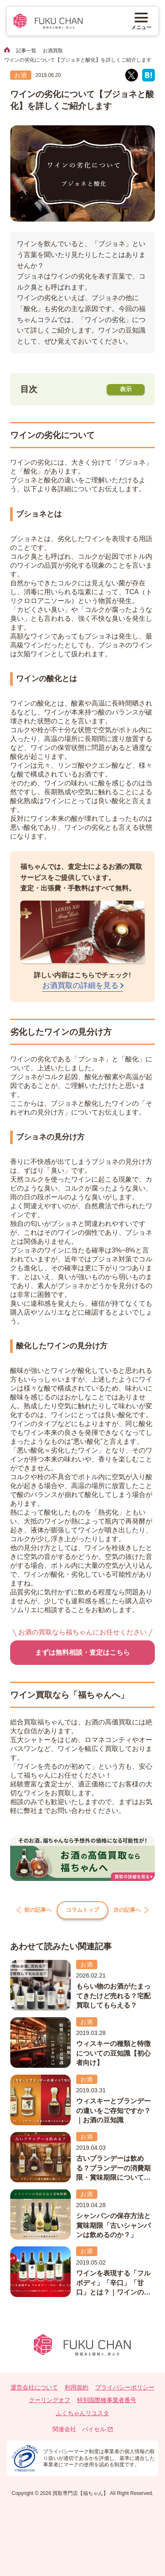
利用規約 (76, 2388)
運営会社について (34, 2388)
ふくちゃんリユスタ (82, 2414)
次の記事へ (134, 1911)
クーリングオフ (49, 2401)
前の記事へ (31, 1911)
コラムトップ (82, 1911)
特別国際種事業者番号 (106, 2401)
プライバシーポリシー (124, 2388)
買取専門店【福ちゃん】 (79, 2495)
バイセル (97, 2430)
